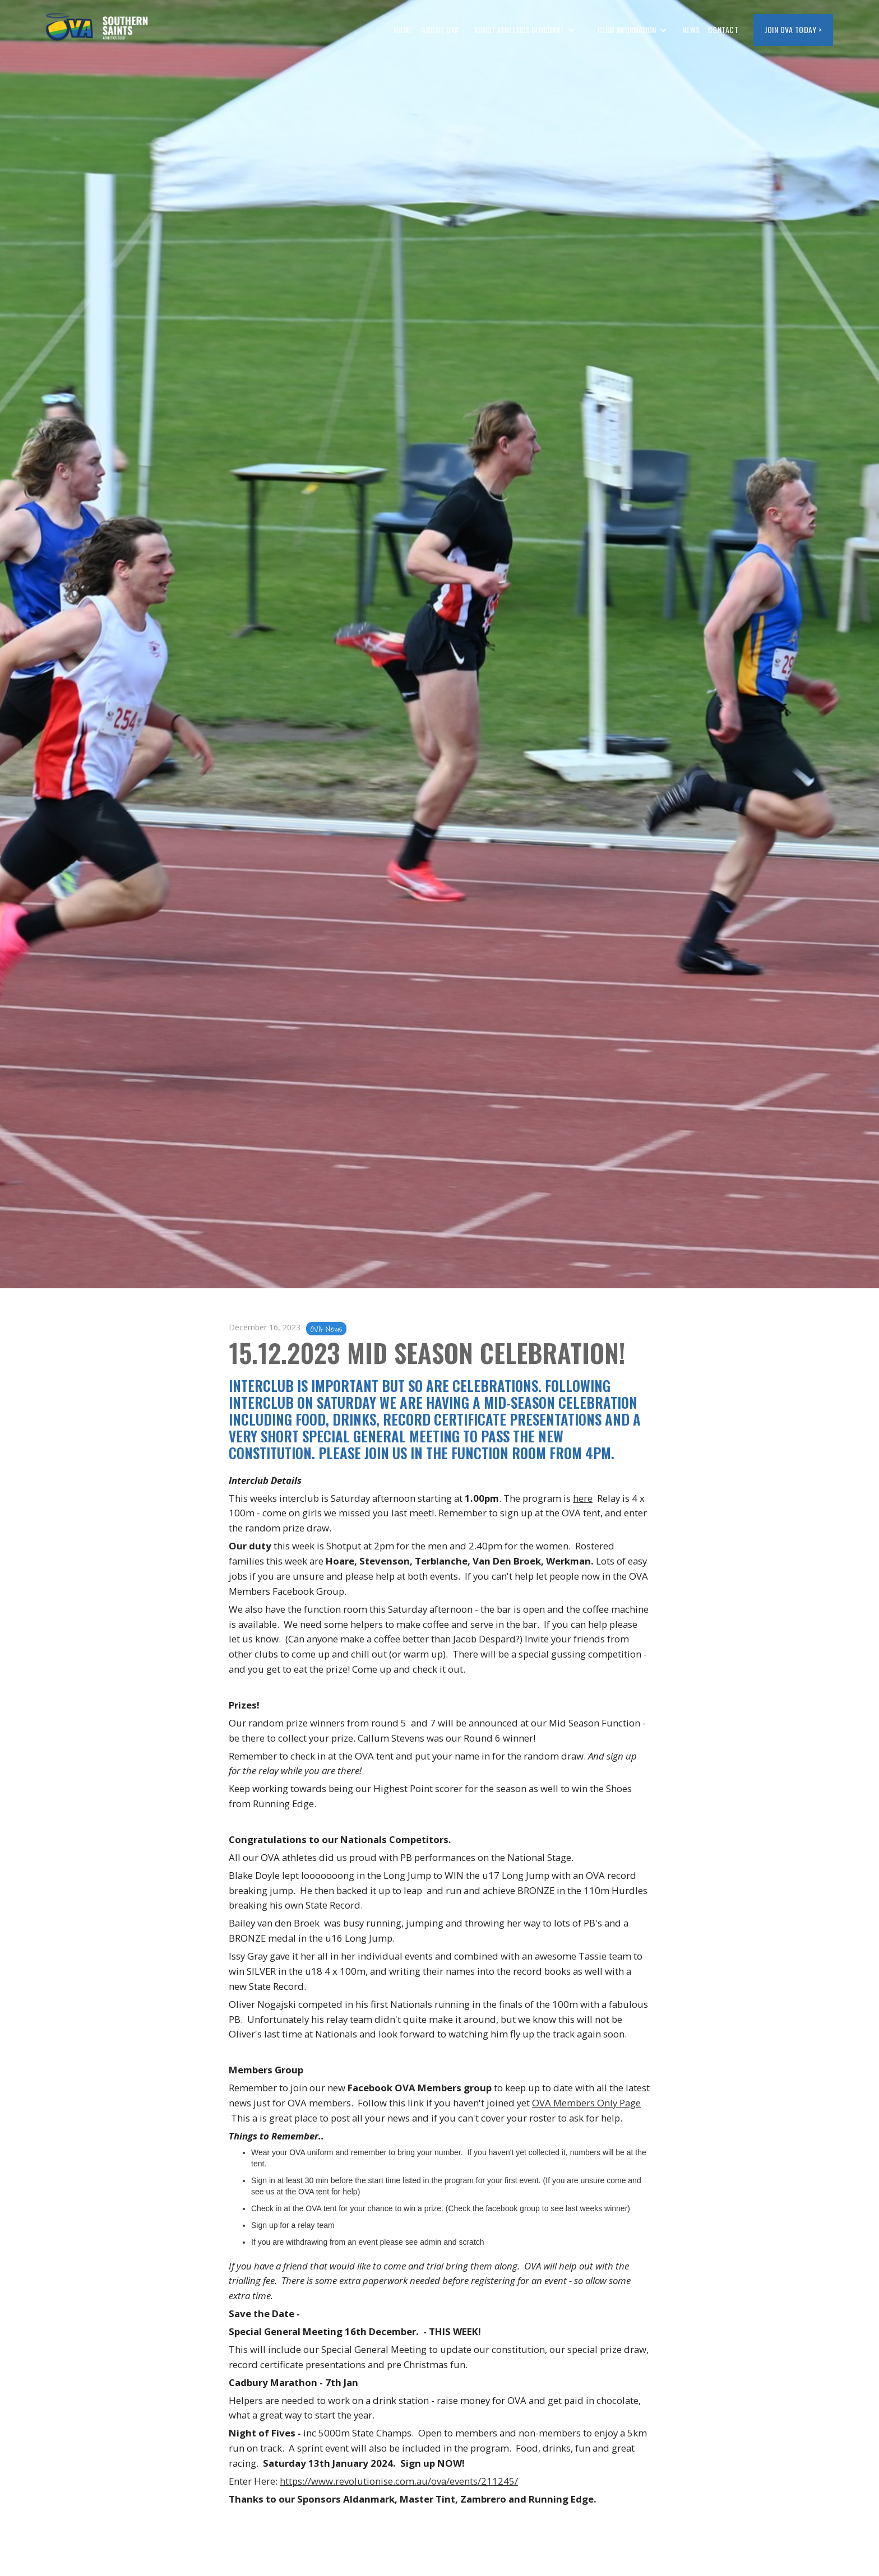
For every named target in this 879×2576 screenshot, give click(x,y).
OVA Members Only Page (586, 2102)
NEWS (691, 29)
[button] (524, 30)
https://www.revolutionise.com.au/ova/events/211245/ (399, 2481)
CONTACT (723, 29)
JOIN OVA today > (793, 29)
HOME (403, 29)
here (583, 1498)
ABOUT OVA (439, 29)
